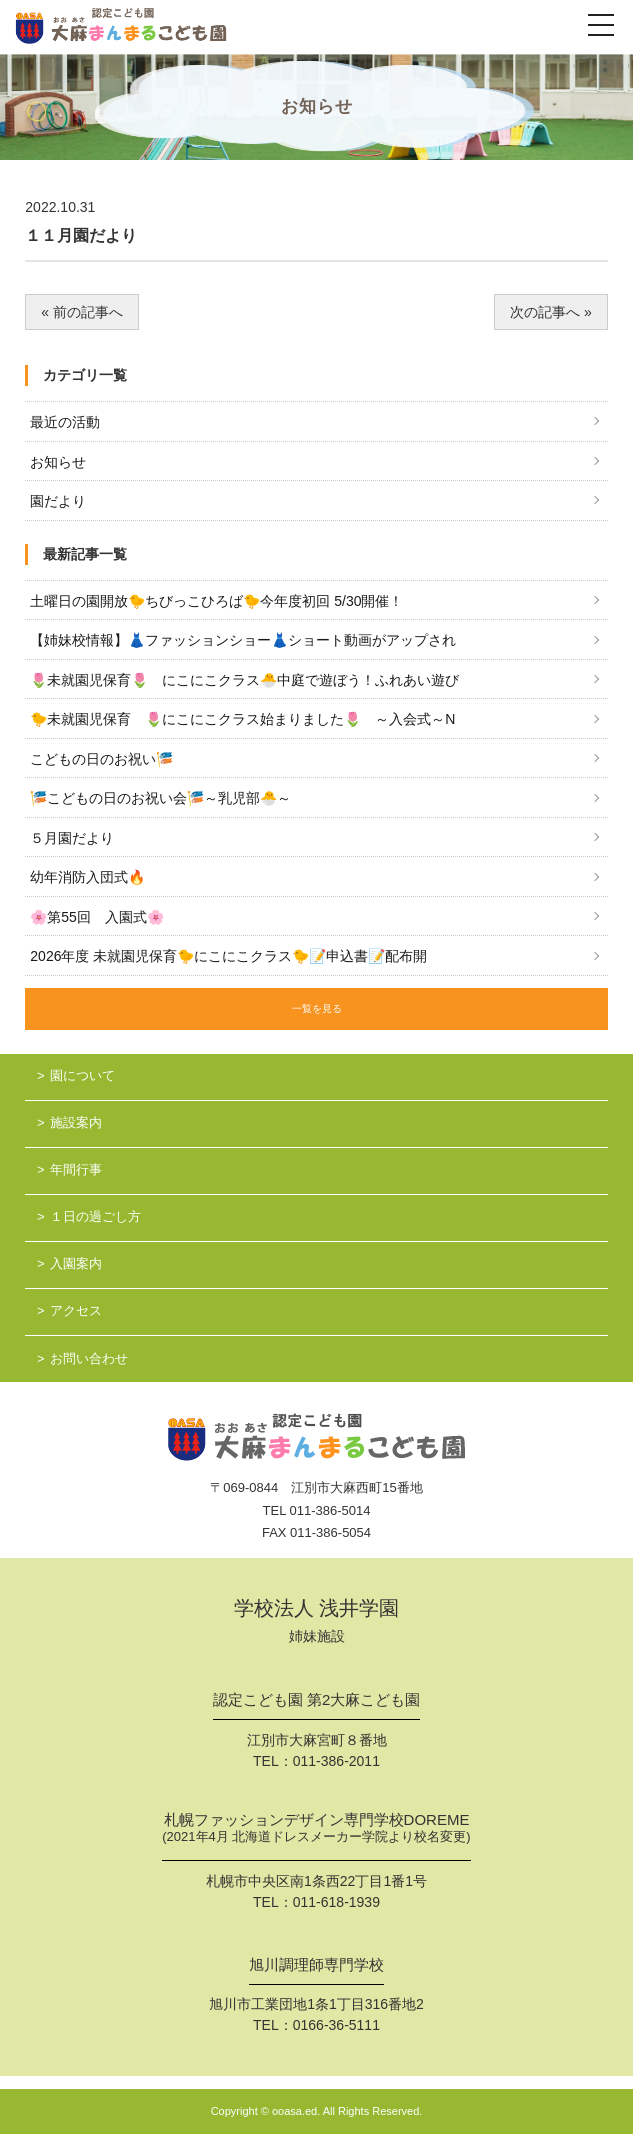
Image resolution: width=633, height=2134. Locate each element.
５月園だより (72, 838)
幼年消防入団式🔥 (87, 877)
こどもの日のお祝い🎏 (101, 759)
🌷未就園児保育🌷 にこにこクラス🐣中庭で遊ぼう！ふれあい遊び (244, 680)
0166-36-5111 (336, 2025)
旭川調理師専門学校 (316, 1965)
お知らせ (58, 462)
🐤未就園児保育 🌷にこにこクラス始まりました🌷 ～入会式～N (242, 719)
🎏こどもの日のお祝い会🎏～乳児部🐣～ (160, 798)
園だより (58, 501)
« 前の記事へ (82, 312)
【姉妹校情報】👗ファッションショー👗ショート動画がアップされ (243, 640)
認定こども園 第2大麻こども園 (317, 1700)
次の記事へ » (551, 312)
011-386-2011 (336, 1761)
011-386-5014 (330, 1510)
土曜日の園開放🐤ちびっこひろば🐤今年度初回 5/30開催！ (216, 601)
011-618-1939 (336, 1902)
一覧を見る (317, 1008)
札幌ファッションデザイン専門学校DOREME (316, 1830)
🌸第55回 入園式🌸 (97, 917)
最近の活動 (65, 422)
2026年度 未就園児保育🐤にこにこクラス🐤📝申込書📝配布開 (228, 956)
